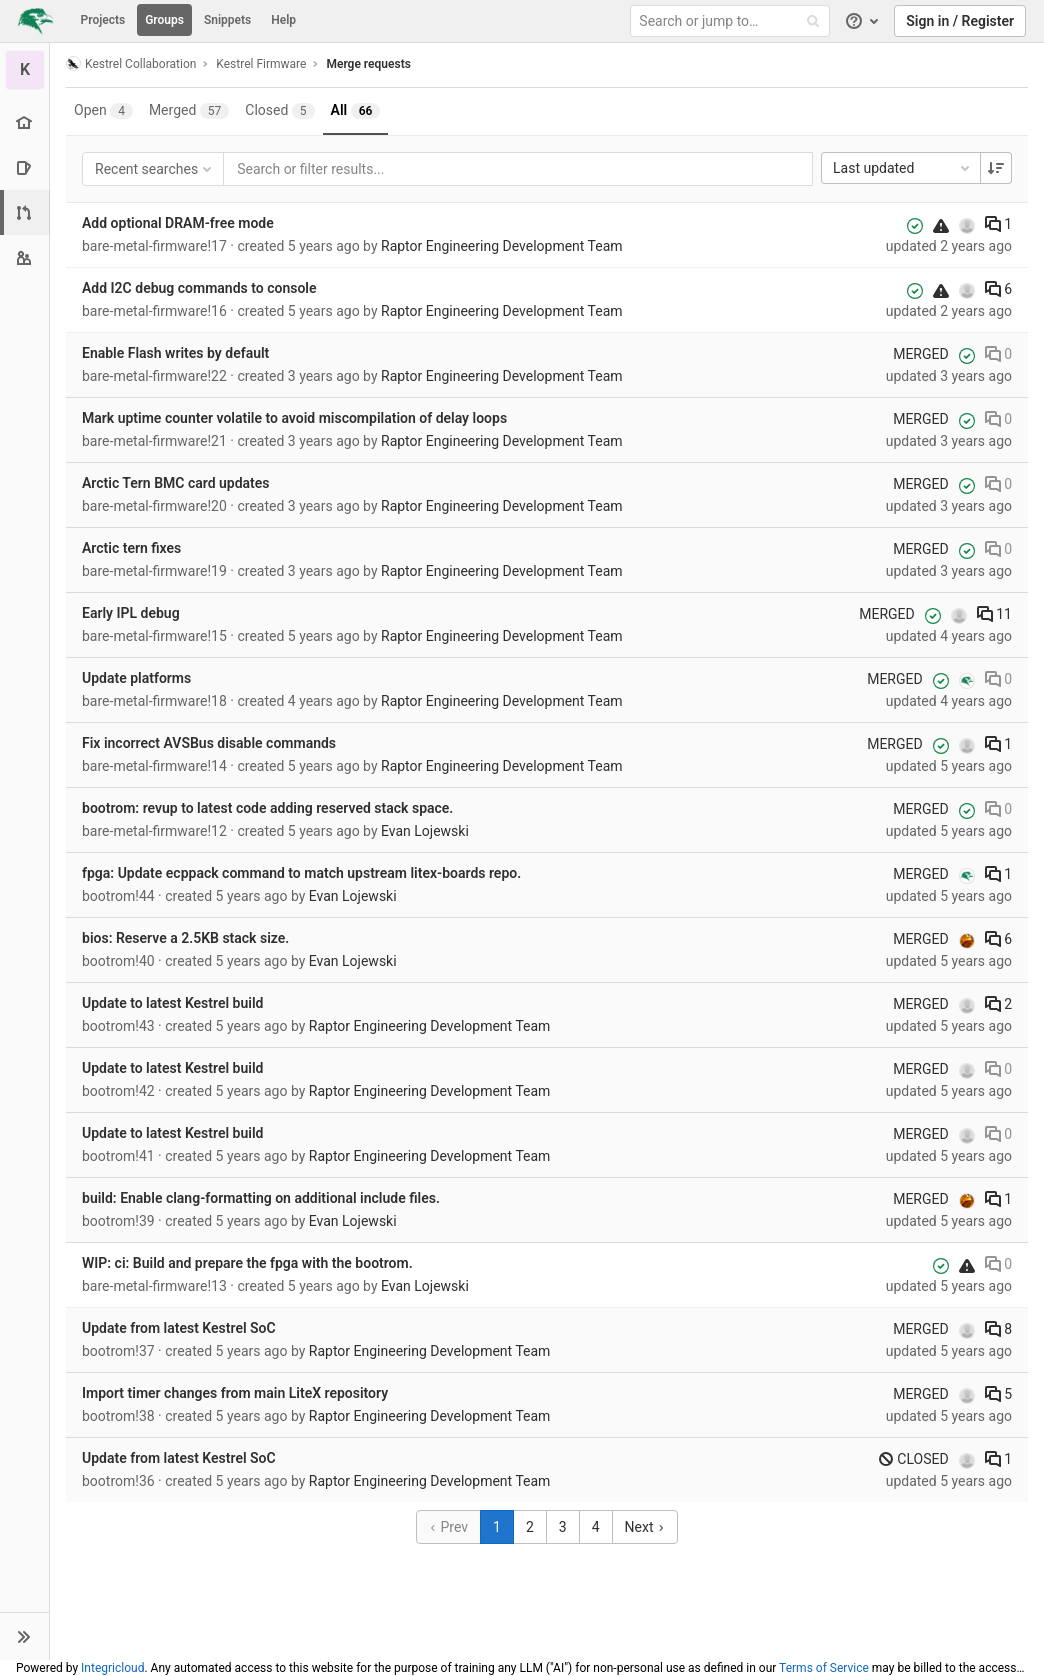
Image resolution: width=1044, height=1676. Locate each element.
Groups (164, 20)
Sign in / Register (960, 21)
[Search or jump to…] (733, 21)
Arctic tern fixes (131, 548)
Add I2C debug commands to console (199, 288)
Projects (103, 20)
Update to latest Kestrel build (172, 1003)
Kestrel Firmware (261, 64)
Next (645, 1527)
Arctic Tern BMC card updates (176, 483)
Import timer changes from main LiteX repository (235, 1393)
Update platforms (136, 678)
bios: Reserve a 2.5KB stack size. (185, 938)
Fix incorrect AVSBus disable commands (209, 743)
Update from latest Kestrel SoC (179, 1328)
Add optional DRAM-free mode (178, 223)
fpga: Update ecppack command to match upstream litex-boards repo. (301, 873)
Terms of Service (824, 1668)
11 (994, 614)
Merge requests (368, 64)
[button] (24, 1636)
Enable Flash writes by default (175, 353)
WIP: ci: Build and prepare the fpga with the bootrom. (247, 1263)
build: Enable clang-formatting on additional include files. (261, 1198)
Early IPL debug (131, 613)
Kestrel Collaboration (131, 63)
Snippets (227, 20)
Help (283, 20)
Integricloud (112, 1668)
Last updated (903, 168)
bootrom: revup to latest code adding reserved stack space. (267, 808)
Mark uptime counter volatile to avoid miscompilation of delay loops (294, 418)
